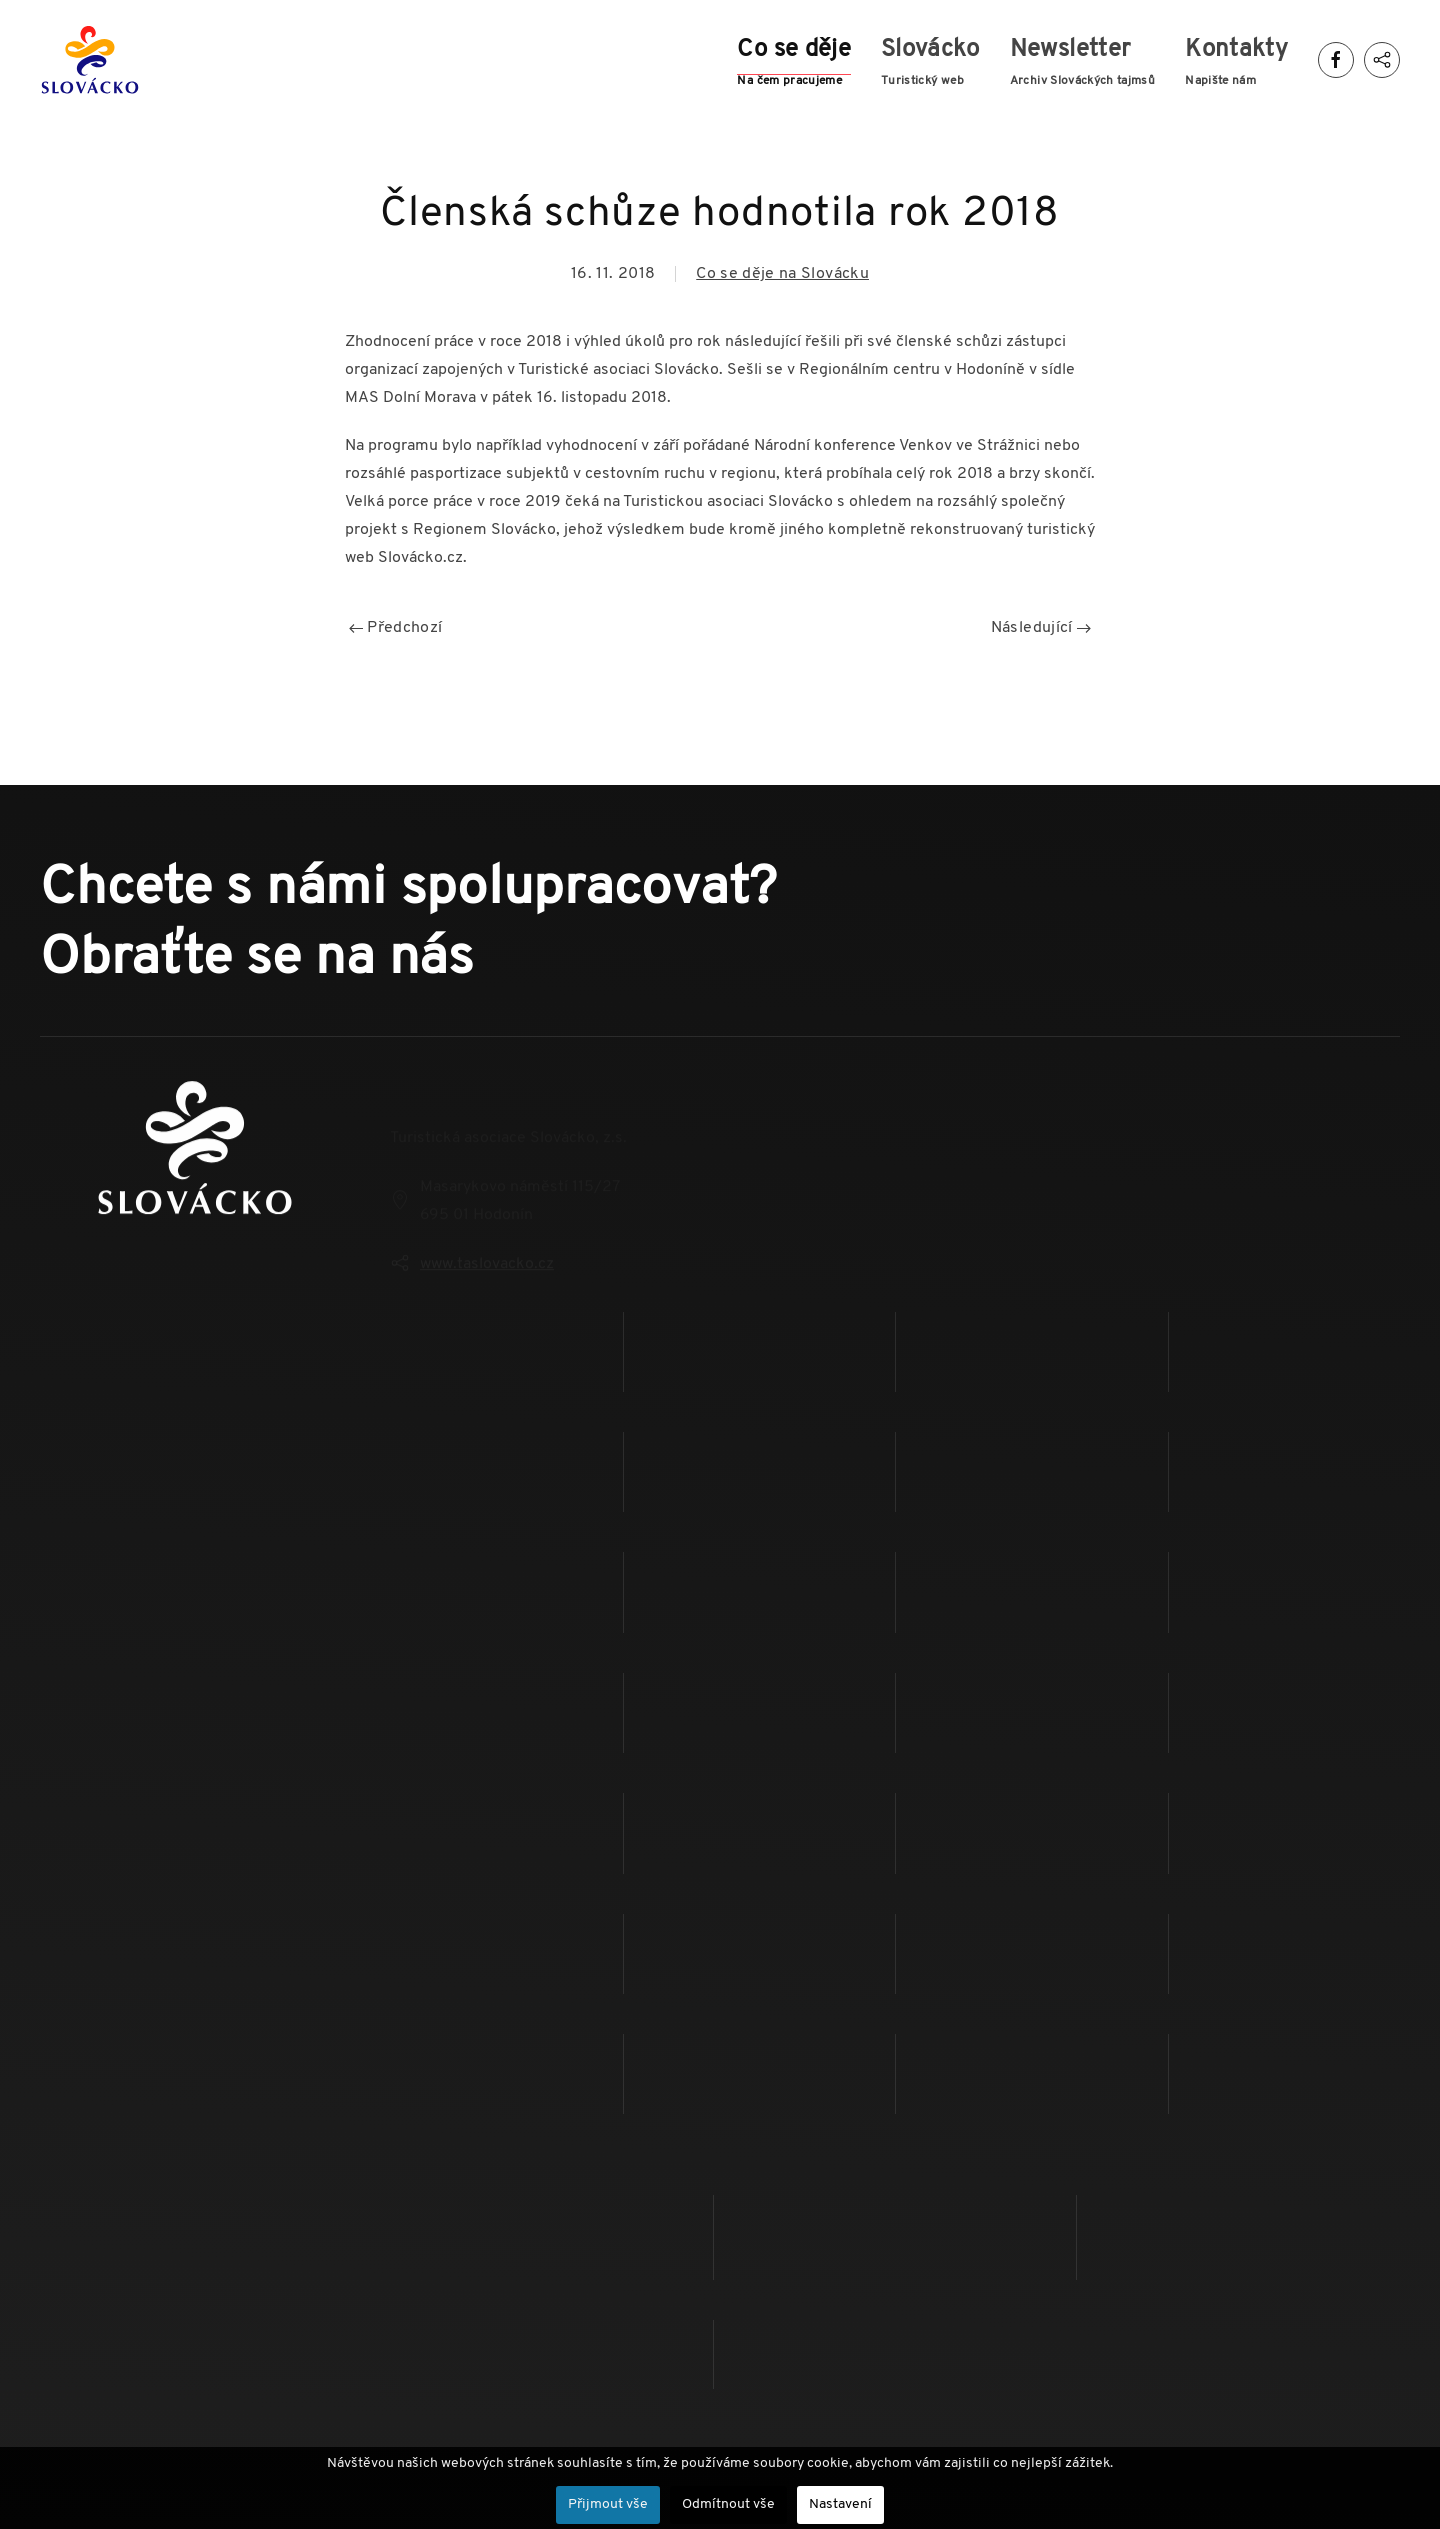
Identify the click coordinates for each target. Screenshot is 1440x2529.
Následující (1041, 628)
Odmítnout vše (728, 2504)
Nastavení (840, 2504)
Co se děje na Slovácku (782, 274)
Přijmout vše (608, 2504)
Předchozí (396, 628)
